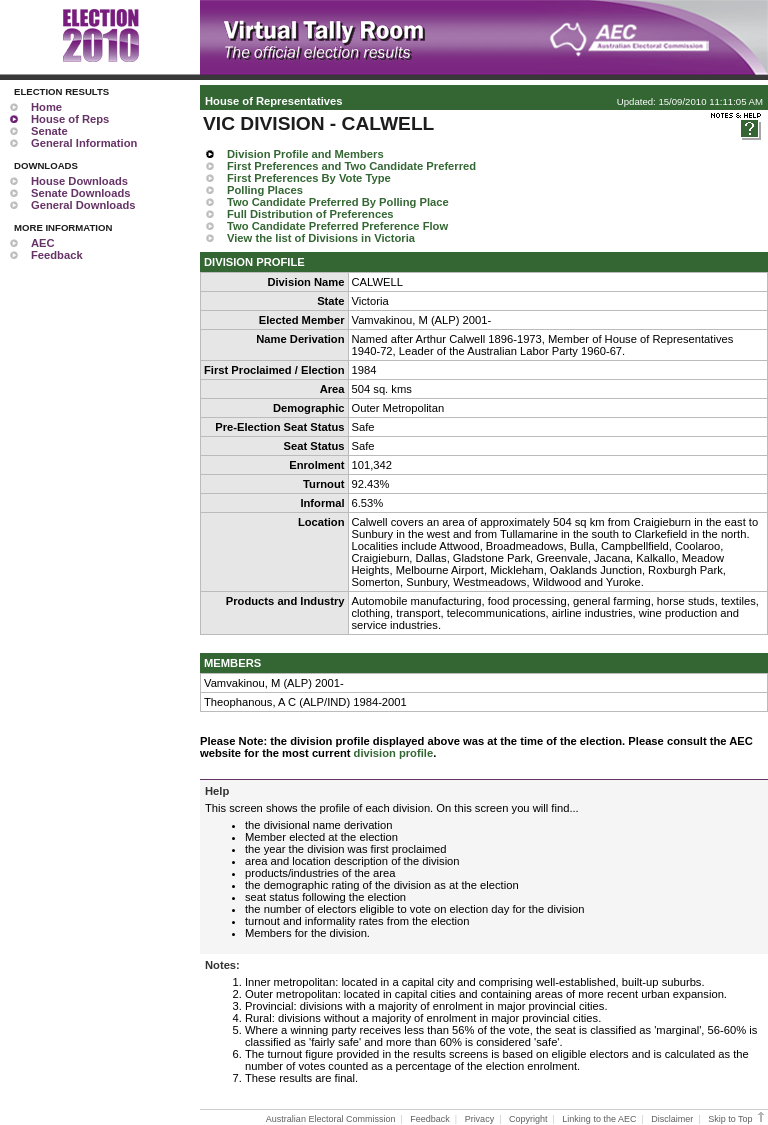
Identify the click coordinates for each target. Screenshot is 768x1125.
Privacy (480, 1119)
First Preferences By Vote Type (309, 178)
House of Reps (70, 119)
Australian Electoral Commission (331, 1119)
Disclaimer (672, 1119)
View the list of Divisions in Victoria (321, 238)
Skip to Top (737, 1119)
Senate (49, 131)
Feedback (57, 255)
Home (46, 107)
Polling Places (265, 190)
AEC (43, 243)
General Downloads (83, 205)
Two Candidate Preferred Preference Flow (337, 226)
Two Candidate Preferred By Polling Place (338, 202)
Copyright (528, 1119)
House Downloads (79, 181)
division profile (394, 753)
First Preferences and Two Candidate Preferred (351, 166)
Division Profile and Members (305, 154)
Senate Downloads (80, 193)
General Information (84, 143)
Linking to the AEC (599, 1119)
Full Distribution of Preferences (310, 214)
